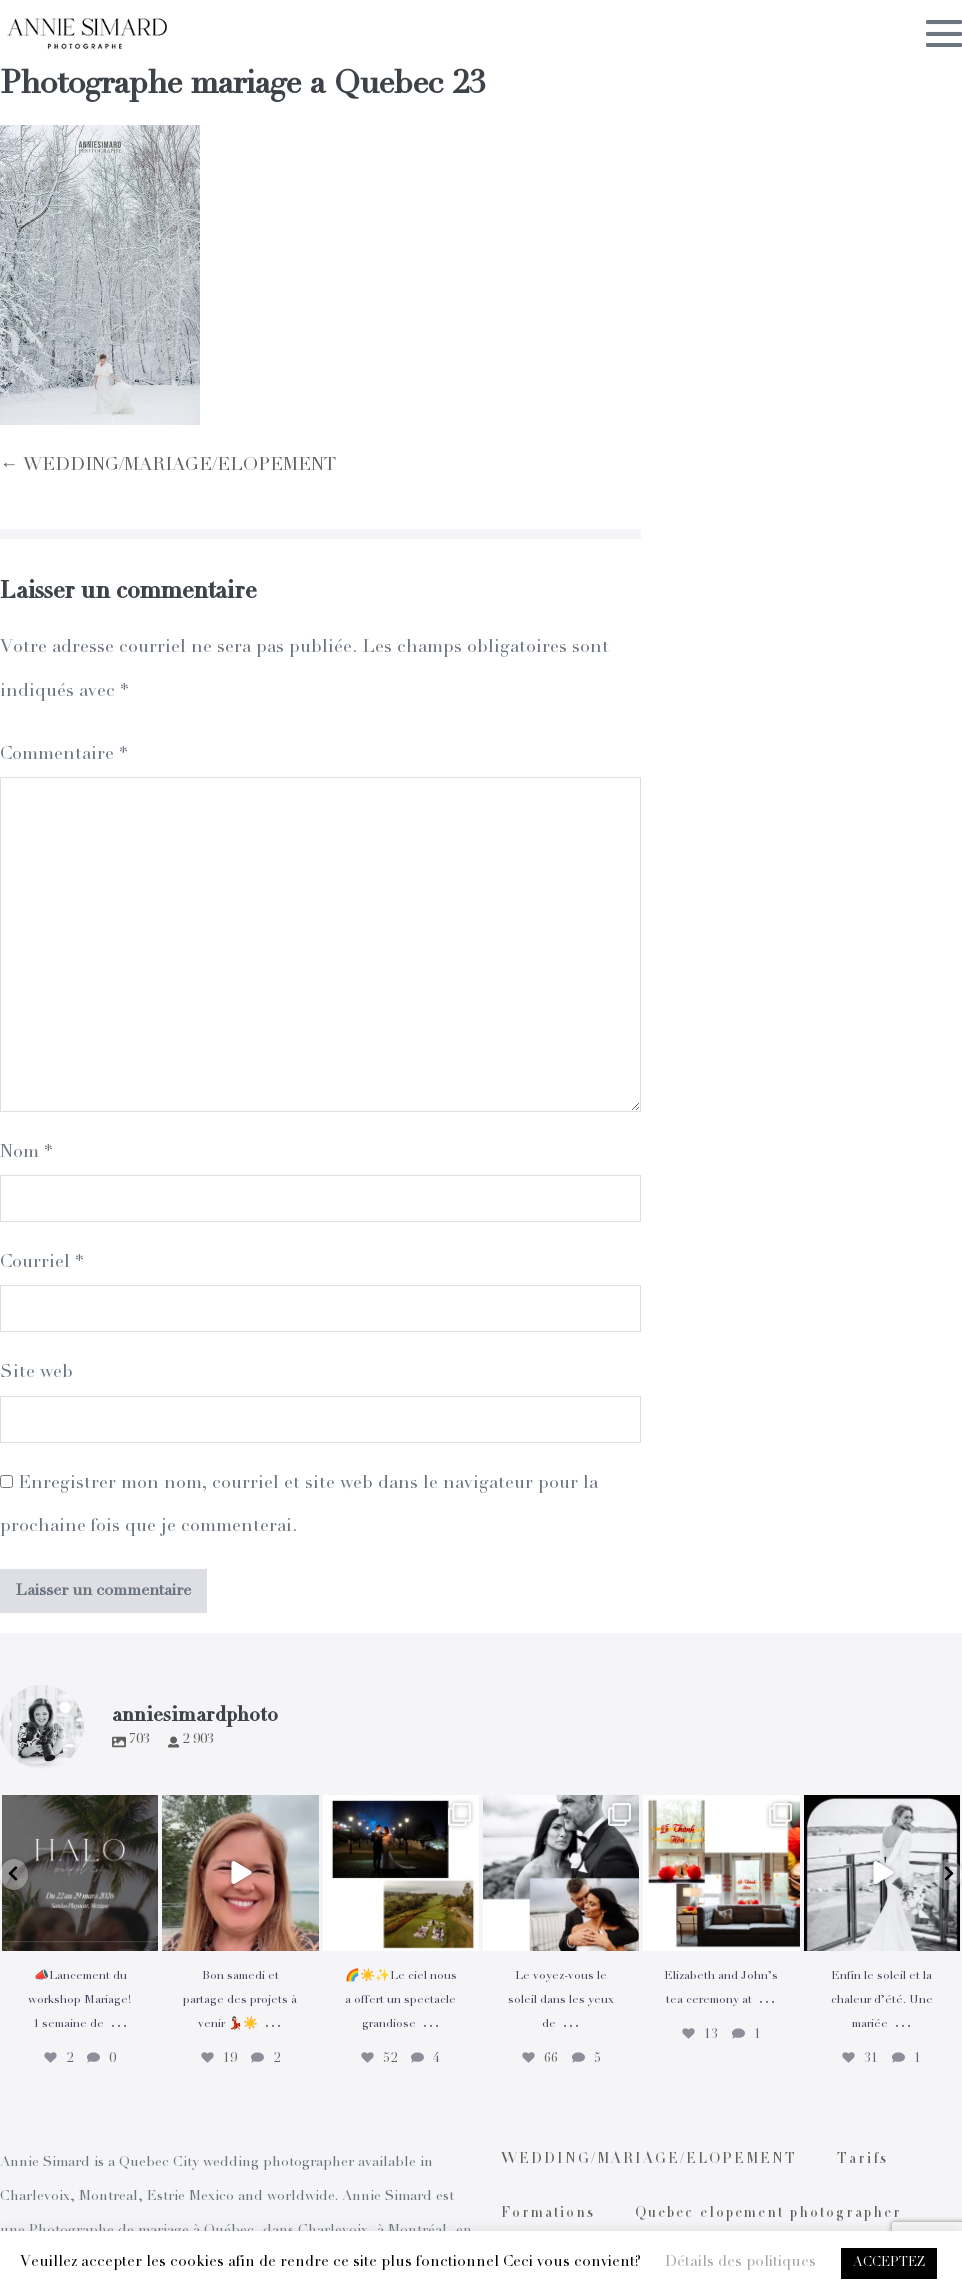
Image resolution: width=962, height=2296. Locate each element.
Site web (36, 1373)
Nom (26, 1153)
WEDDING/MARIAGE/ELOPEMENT (649, 2160)
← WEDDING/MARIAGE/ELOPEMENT (168, 466)
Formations (548, 2214)
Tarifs (862, 2160)
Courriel (41, 1263)
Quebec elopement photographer (768, 2214)
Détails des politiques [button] (740, 2262)
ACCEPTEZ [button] (889, 2263)
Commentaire (63, 755)
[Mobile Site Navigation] (944, 33)
